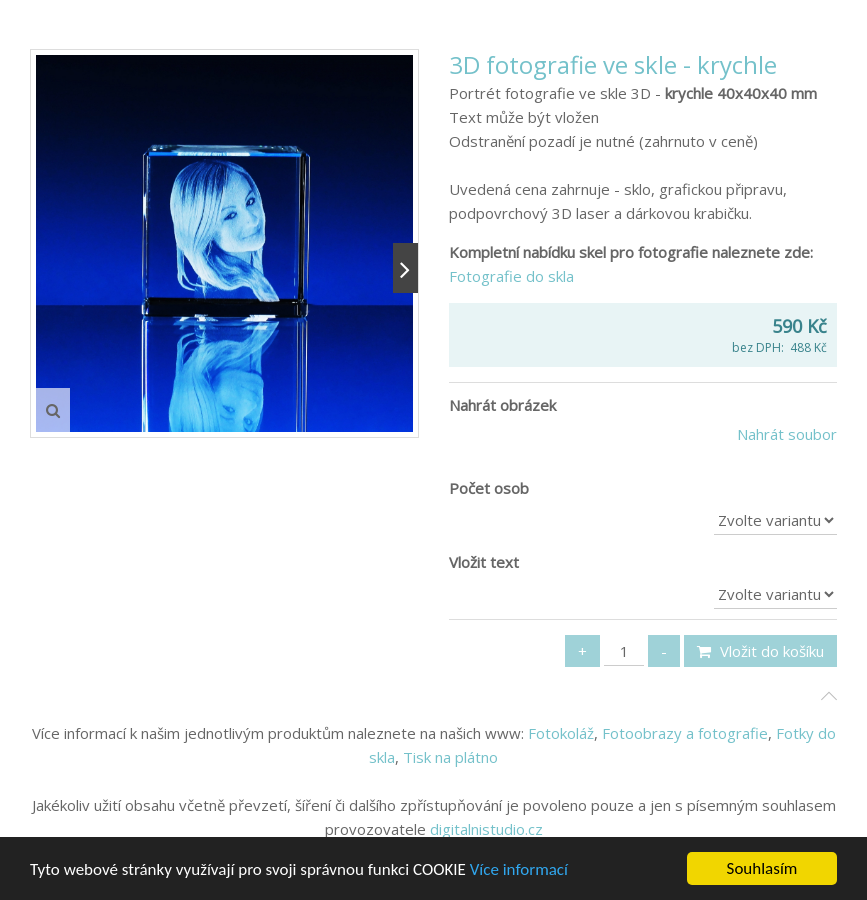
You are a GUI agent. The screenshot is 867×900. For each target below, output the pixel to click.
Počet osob (489, 488)
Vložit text (484, 562)
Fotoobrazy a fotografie (685, 733)
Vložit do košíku (760, 651)
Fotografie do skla (513, 276)
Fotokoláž (561, 733)
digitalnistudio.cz (486, 829)
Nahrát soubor (787, 434)
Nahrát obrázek (502, 405)
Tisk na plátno (450, 757)
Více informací (519, 870)
